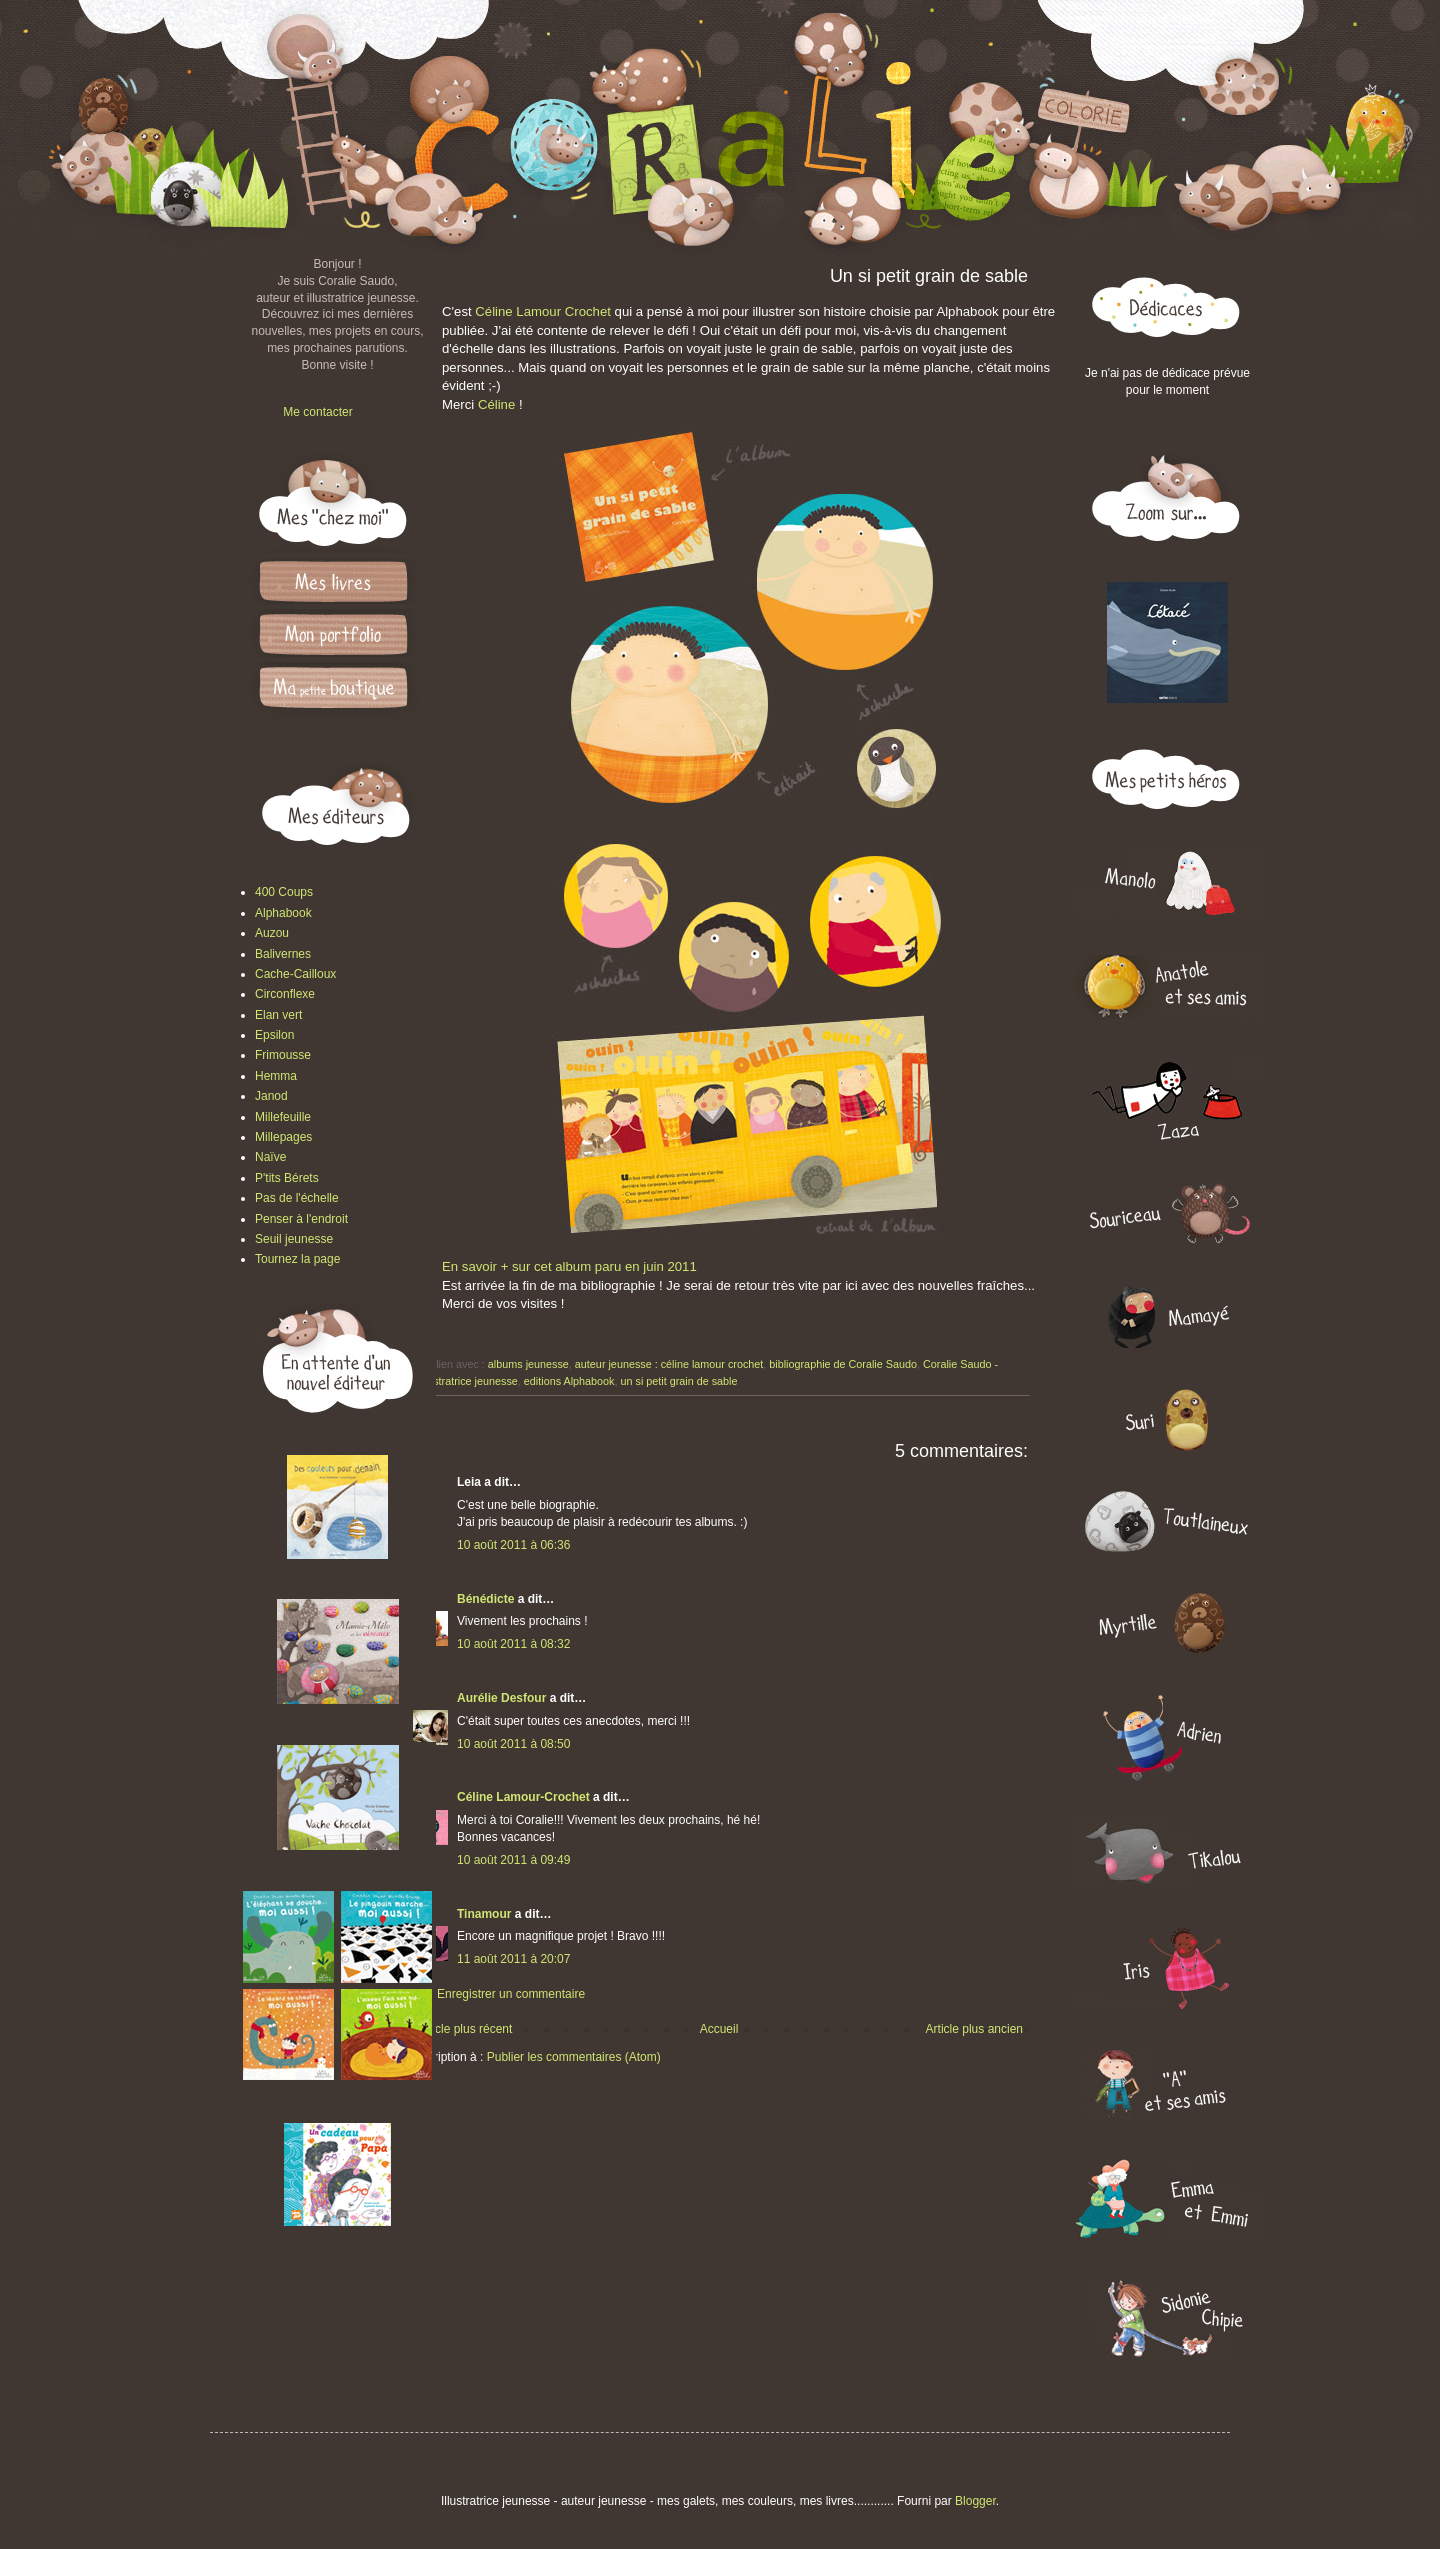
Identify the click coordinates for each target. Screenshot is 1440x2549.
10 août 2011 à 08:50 (513, 1744)
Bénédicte (485, 1599)
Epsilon (274, 1035)
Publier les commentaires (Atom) (574, 2057)
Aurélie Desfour (501, 1698)
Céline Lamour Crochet (543, 311)
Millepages (283, 1137)
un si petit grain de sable (678, 1381)
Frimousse (283, 1055)
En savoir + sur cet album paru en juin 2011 (569, 1266)
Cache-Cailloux (295, 974)
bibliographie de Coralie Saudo (843, 1364)
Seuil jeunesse (294, 1239)
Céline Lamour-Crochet (523, 1797)
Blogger (975, 2501)
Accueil (719, 2029)
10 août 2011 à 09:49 (513, 1860)
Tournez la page (297, 1259)
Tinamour (484, 1914)
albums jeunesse (528, 1364)
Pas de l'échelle (297, 1198)
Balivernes (283, 954)
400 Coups (284, 892)
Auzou (272, 933)
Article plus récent (464, 2029)
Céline (496, 404)
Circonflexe (285, 994)
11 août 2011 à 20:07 (513, 1959)
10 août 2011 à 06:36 (513, 1545)
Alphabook (283, 913)
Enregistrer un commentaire (511, 1994)
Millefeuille (283, 1117)
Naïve (270, 1157)
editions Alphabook (569, 1381)
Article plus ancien (974, 2029)
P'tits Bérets (287, 1178)
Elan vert (278, 1015)
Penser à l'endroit (301, 1219)
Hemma (276, 1076)
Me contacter (317, 412)
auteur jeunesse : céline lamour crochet (669, 1364)
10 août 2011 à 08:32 (513, 1644)
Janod (271, 1096)
